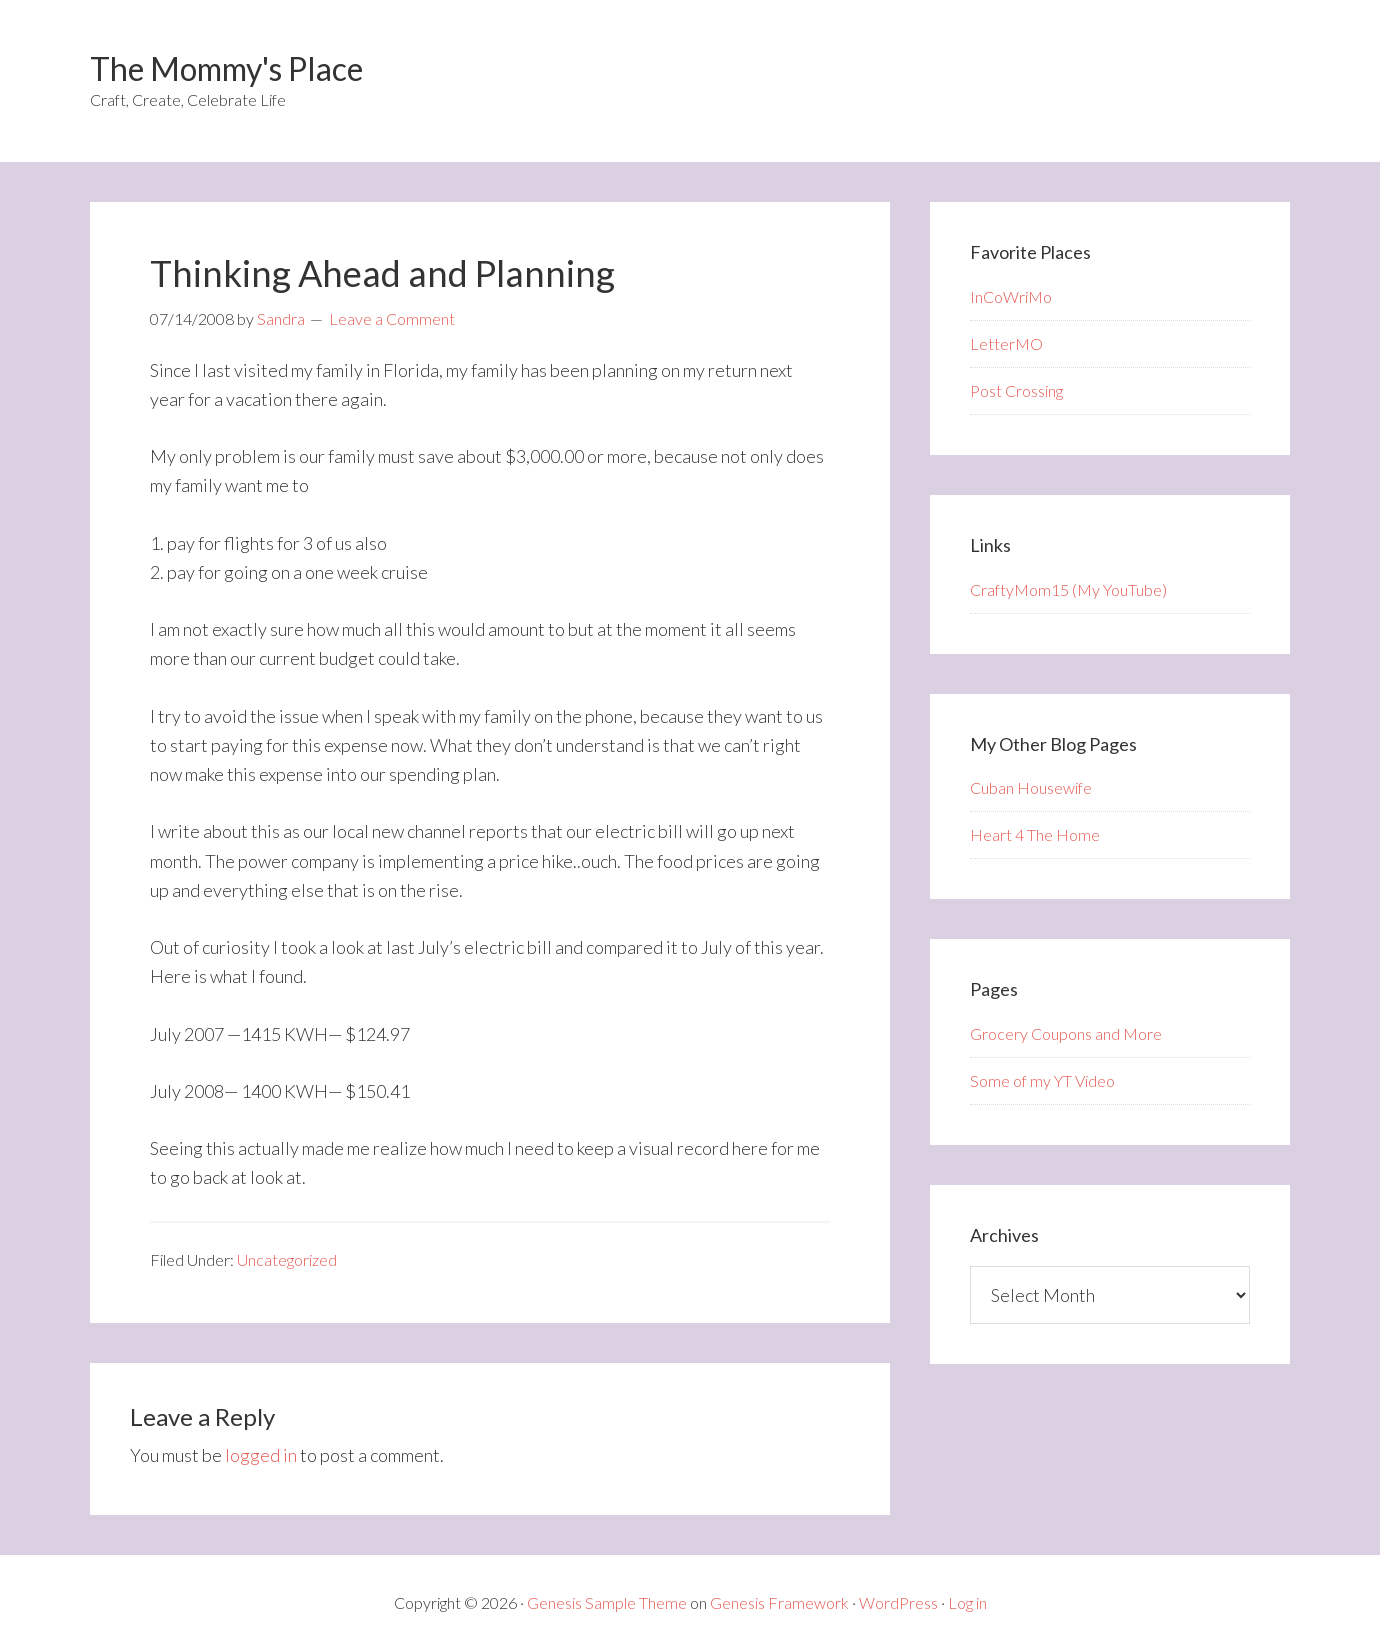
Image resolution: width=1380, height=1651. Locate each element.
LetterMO (1006, 343)
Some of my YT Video (1042, 1080)
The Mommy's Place (226, 68)
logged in (261, 1455)
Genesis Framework (779, 1602)
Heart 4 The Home (1035, 834)
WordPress (898, 1602)
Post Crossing (1016, 390)
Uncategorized (287, 1259)
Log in (967, 1602)
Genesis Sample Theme (607, 1602)
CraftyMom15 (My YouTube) (1068, 589)
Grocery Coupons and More (1066, 1033)
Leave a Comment (392, 318)
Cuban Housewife (1031, 787)
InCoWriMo (1011, 296)
